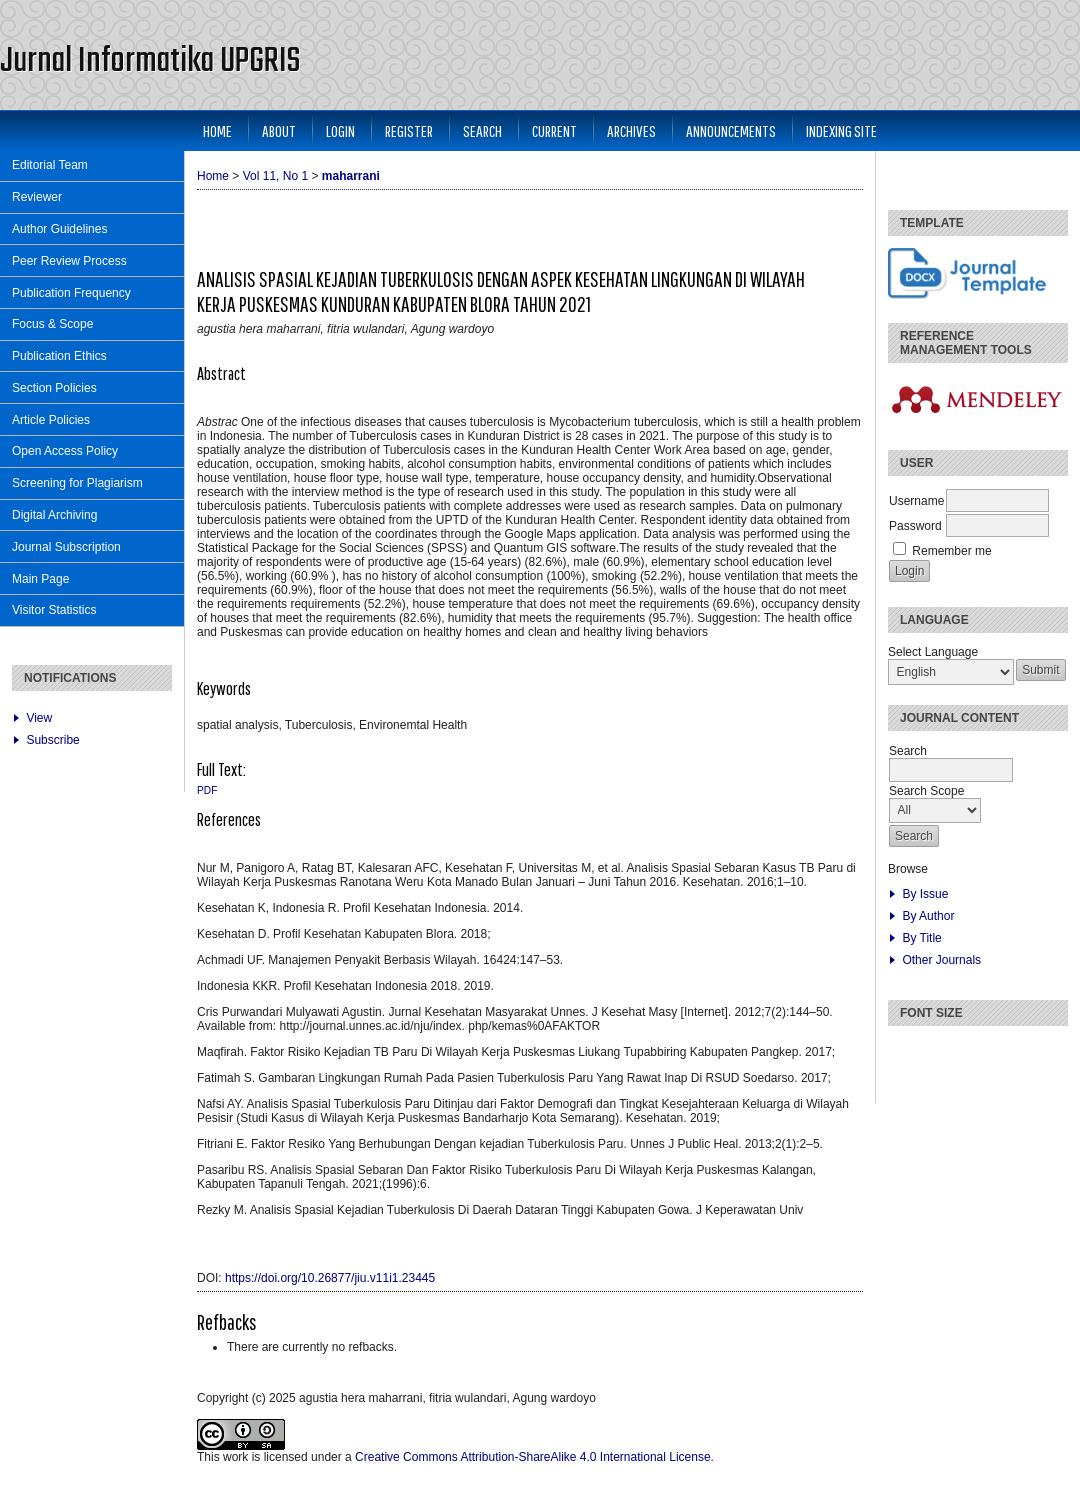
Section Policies (54, 388)
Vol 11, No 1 (275, 176)
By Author (928, 916)
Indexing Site (841, 130)
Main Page (40, 579)
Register (409, 130)
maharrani (351, 176)
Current (554, 130)
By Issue (925, 894)
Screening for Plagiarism (77, 483)
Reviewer (37, 197)
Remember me (951, 551)
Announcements (731, 130)
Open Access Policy (65, 451)
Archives (631, 130)
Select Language (933, 652)
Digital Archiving (54, 515)
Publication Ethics (59, 356)
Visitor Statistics (54, 610)
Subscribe (52, 740)
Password (915, 526)
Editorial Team (50, 165)
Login (340, 130)
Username (916, 501)
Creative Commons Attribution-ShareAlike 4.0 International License (533, 1457)
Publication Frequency (71, 293)
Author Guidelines (59, 229)
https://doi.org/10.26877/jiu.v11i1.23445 (330, 1278)
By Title (921, 938)
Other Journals (941, 960)
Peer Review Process (69, 261)
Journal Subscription (66, 547)
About (279, 130)
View (39, 718)
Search (482, 130)
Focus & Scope (52, 324)
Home (217, 130)
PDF (207, 790)
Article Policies (51, 420)
